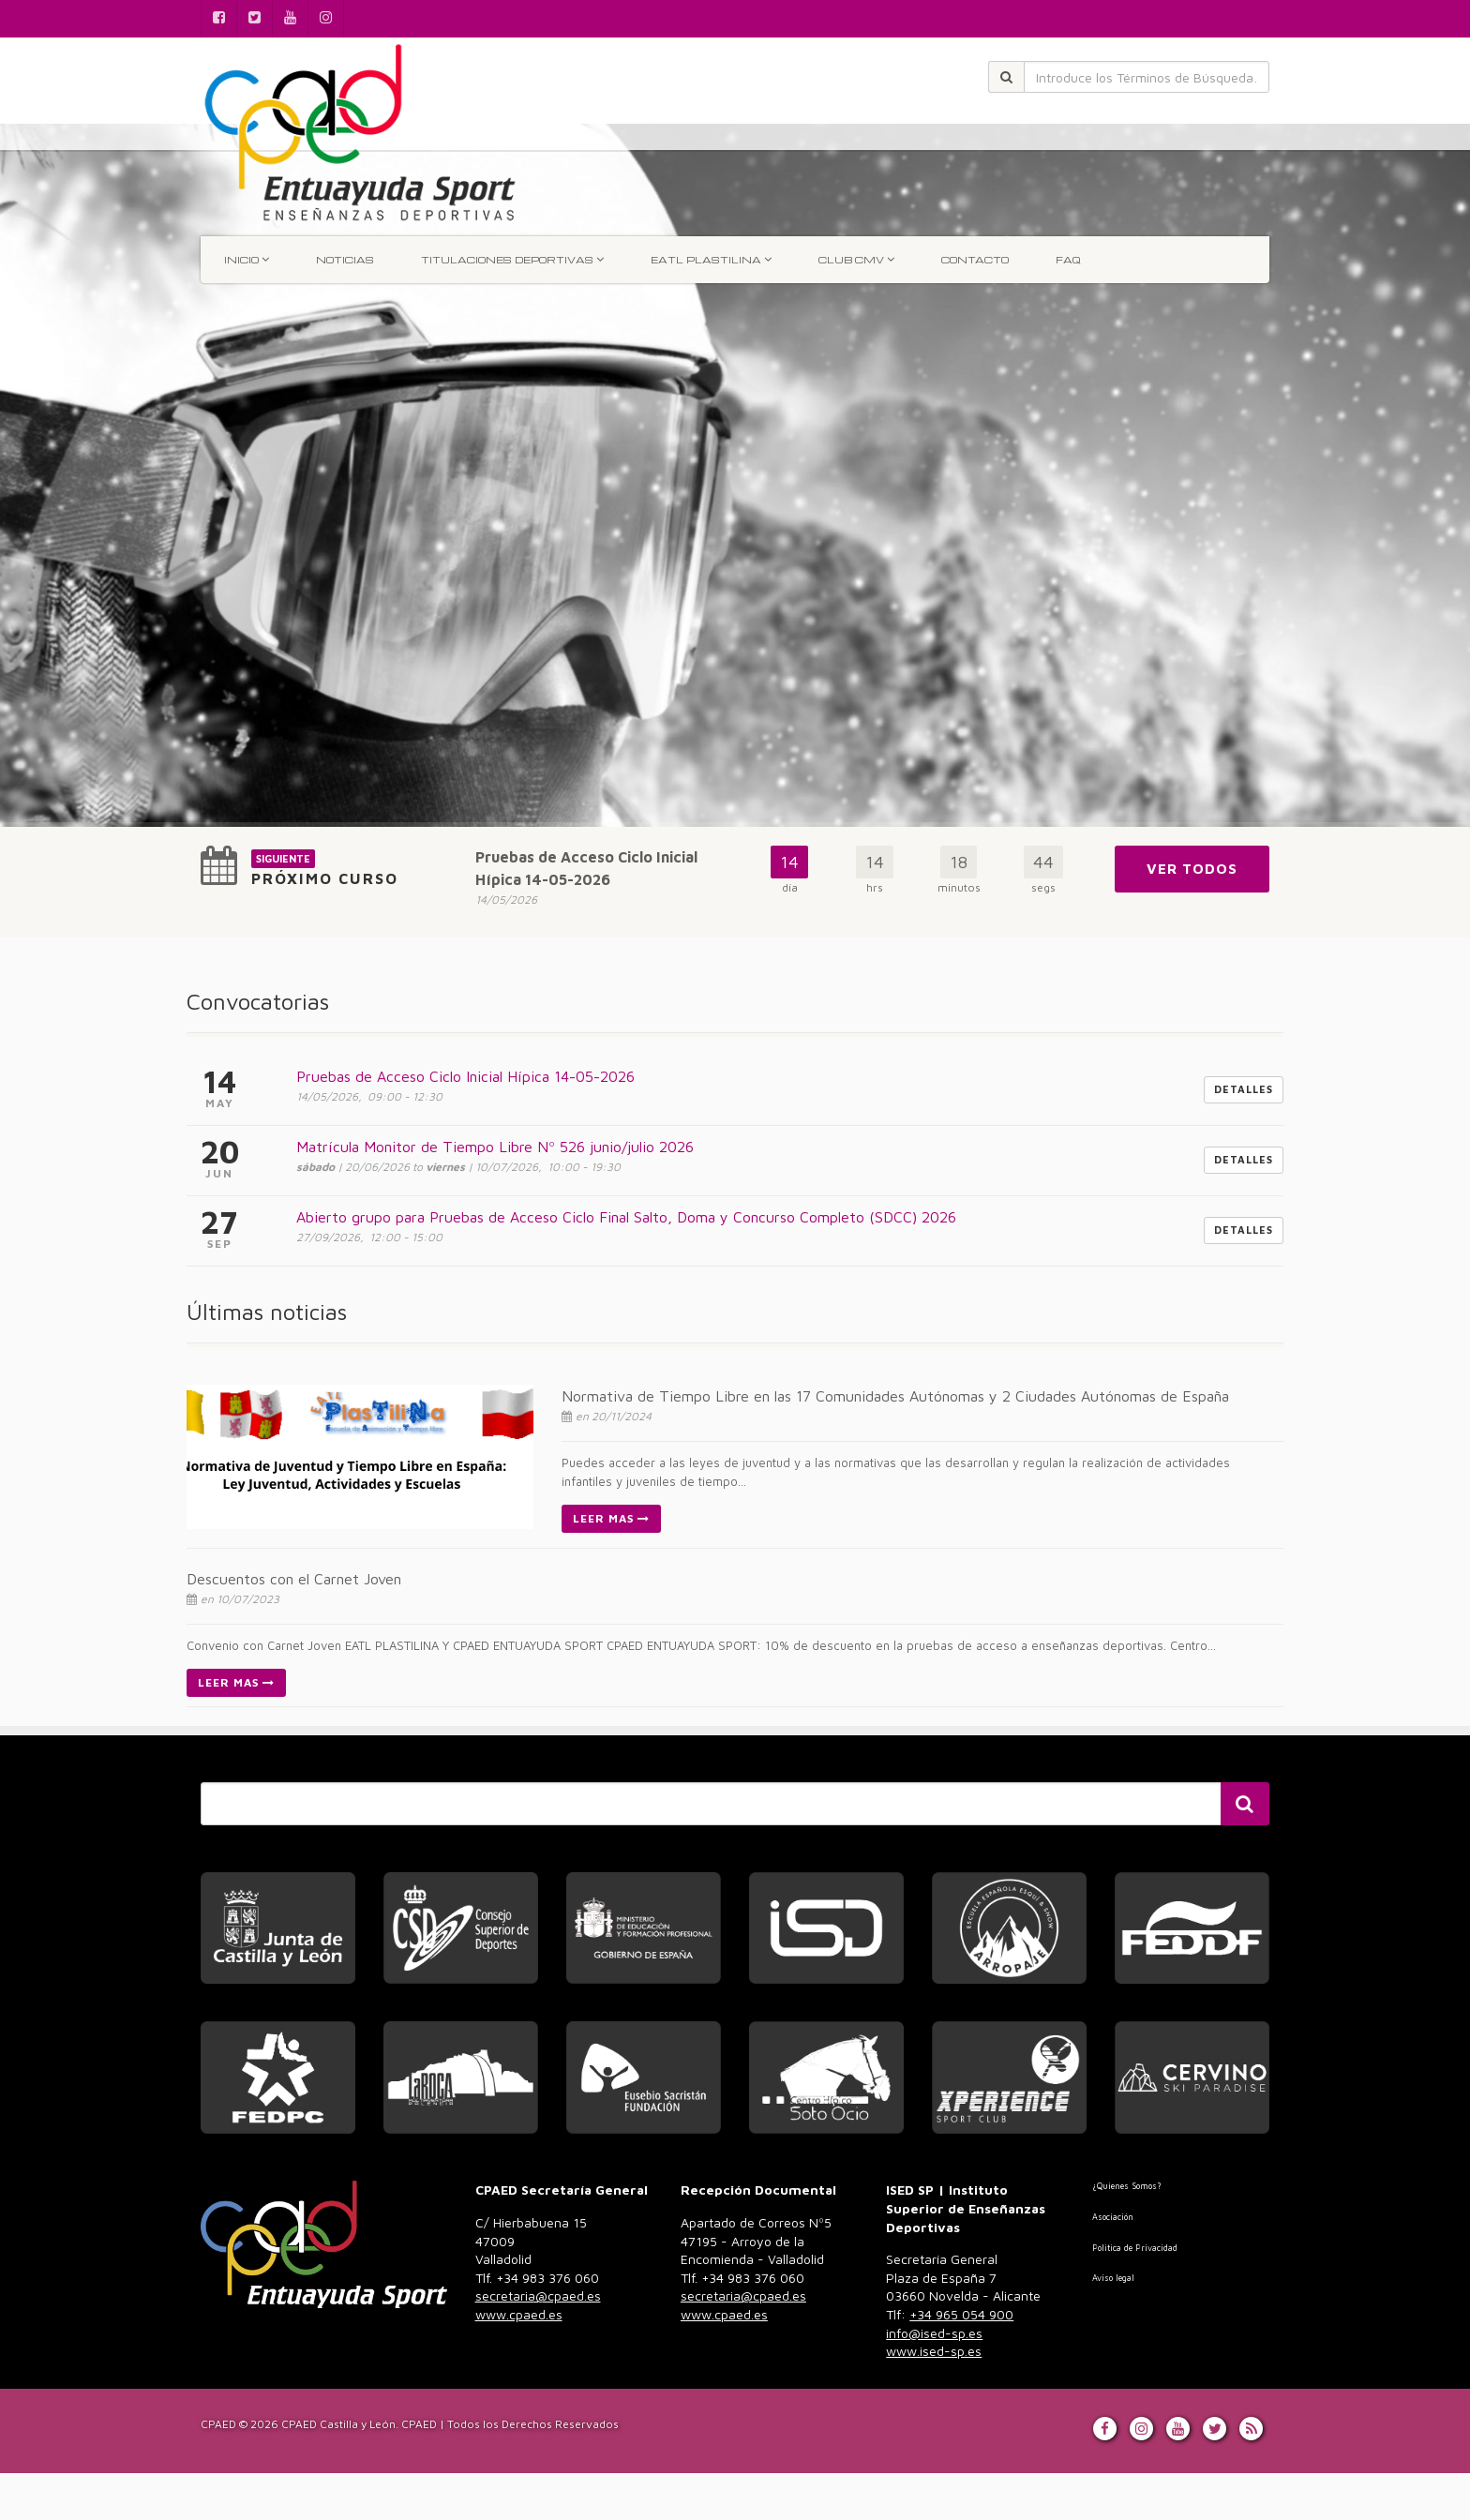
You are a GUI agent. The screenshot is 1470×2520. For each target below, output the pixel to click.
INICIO (246, 259)
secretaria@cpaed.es (538, 2295)
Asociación (1112, 2217)
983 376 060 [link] (538, 2296)
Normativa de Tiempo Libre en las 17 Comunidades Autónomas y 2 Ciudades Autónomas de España (895, 1396)
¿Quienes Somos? (1126, 2186)
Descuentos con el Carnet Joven (294, 1578)
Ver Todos (1192, 869)
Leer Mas (611, 1518)
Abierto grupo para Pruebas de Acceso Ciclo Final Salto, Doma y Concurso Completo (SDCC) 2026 (626, 1216)
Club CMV (856, 259)
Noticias (345, 259)
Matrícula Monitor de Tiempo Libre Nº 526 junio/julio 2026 (495, 1146)
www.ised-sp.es (934, 2351)
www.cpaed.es (518, 2314)
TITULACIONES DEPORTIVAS (512, 259)
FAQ (1068, 259)
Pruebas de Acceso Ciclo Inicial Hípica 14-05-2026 (465, 1076)
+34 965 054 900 (961, 2314)
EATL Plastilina (711, 259)
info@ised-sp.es (934, 2333)
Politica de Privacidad (1135, 2247)
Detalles (1243, 1089)
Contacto (975, 259)
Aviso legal (1113, 2277)
